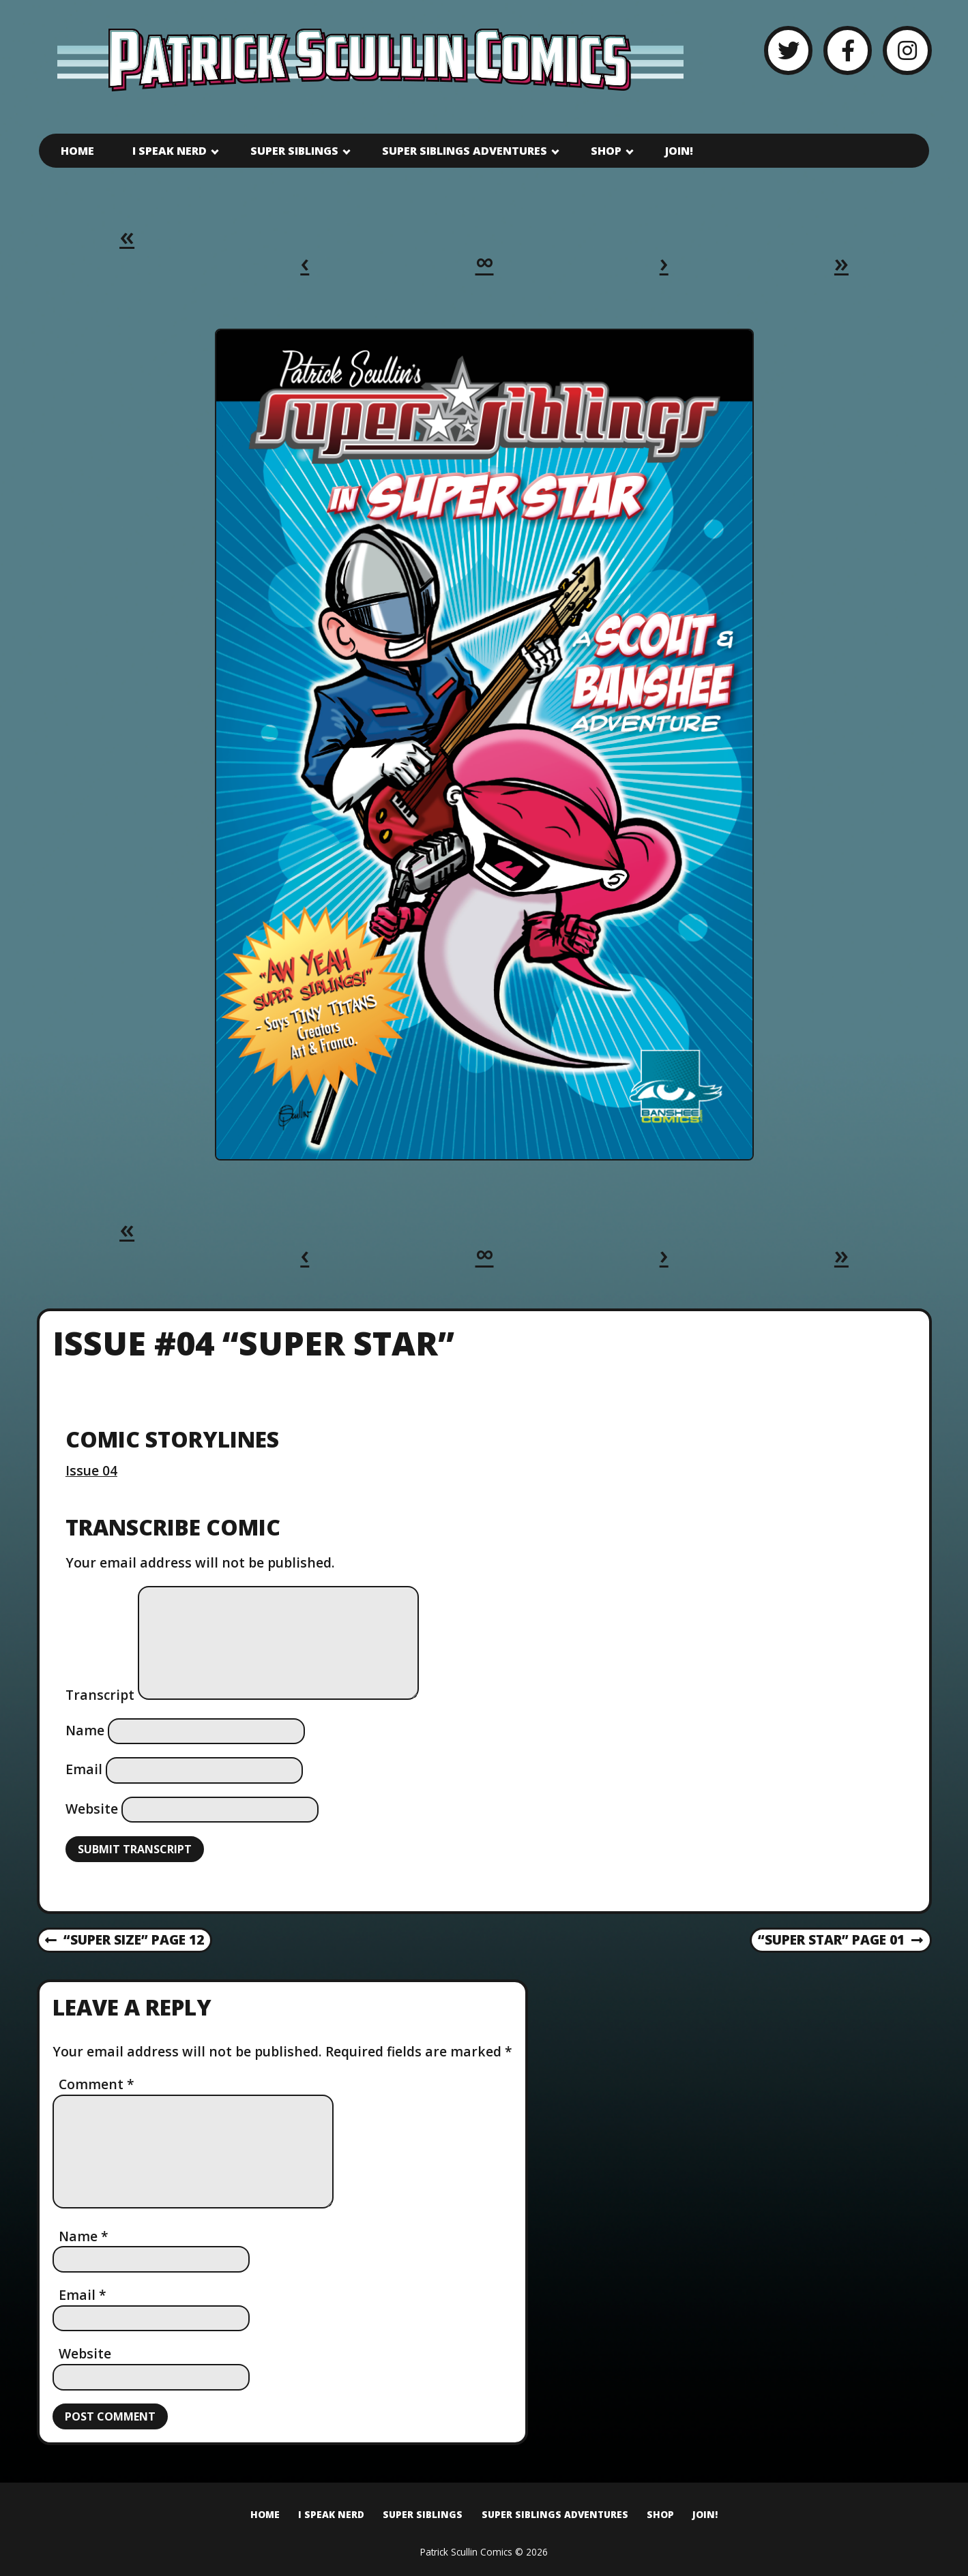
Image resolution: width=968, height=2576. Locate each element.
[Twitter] (788, 50)
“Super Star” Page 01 (840, 1940)
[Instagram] (907, 50)
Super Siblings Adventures (464, 150)
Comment (96, 2084)
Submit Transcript (135, 1849)
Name (84, 1730)
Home (77, 150)
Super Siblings (294, 150)
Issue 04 (91, 1470)
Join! (679, 150)
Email (83, 1769)
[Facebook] (847, 50)
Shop (606, 150)
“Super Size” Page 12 (124, 1940)
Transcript (99, 1695)
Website (91, 1808)
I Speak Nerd (169, 150)
